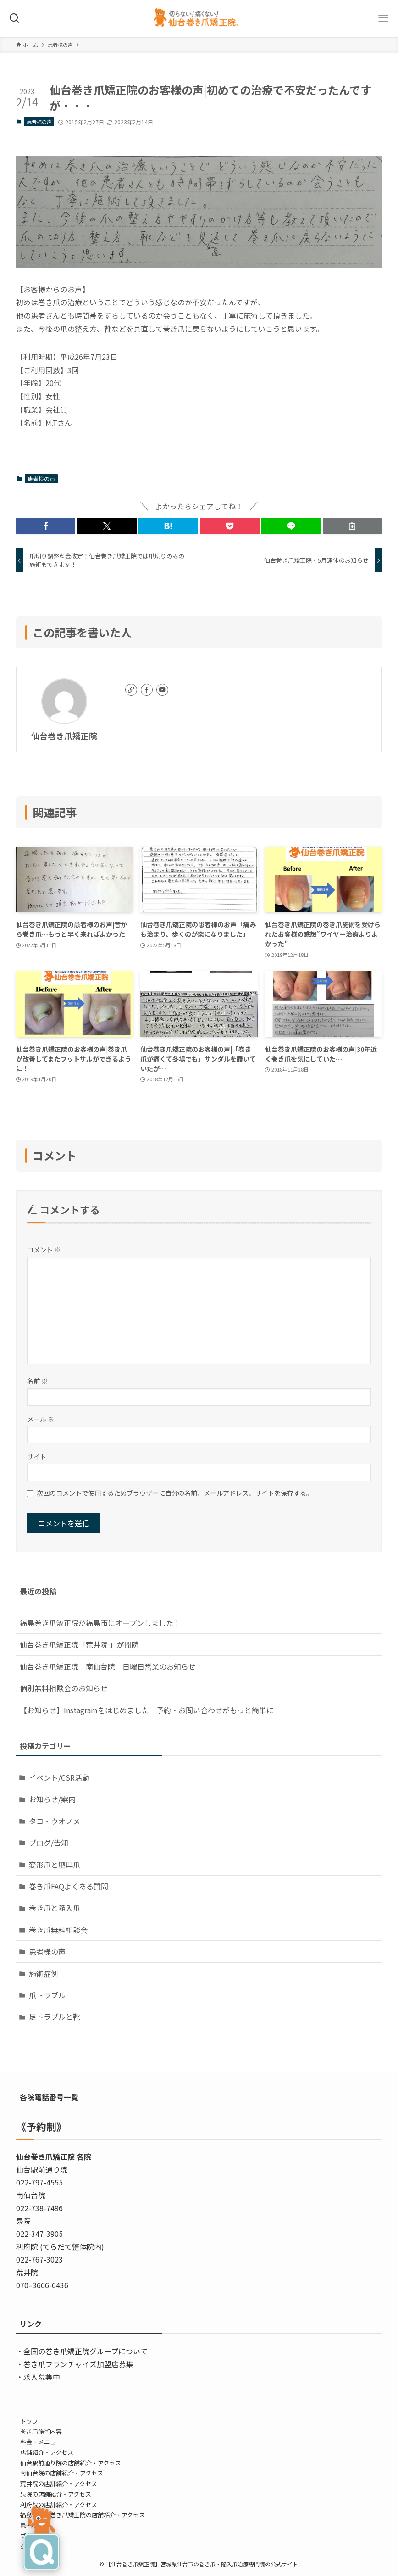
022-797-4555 (39, 2182)
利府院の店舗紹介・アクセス (58, 2504)
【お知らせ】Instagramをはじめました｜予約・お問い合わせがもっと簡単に (147, 1709)
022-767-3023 (39, 2259)
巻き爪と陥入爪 (54, 1907)
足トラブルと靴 (54, 2016)
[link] (131, 690)
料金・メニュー (41, 2441)
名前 (37, 1381)
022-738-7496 (39, 2207)
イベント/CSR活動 (59, 1777)
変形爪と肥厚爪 (54, 1864)
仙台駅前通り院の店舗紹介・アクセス (70, 2463)
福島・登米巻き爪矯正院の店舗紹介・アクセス (82, 2514)
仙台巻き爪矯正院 (64, 736)
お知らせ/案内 (52, 1799)
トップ (29, 2421)
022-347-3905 (39, 2233)
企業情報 (32, 2546)
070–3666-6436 (42, 2285)
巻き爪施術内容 (41, 2431)
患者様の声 (39, 121)
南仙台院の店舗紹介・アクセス (61, 2473)
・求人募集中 (38, 2376)
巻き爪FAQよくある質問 (68, 1886)
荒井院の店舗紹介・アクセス (58, 2483)
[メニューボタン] (383, 18)
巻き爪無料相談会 (58, 1929)
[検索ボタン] (14, 18)
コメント (44, 1249)
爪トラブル (47, 1994)
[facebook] (147, 690)
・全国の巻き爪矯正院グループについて (82, 2351)
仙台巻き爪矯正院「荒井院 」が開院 (79, 1644)
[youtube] (162, 690)
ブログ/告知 (48, 1842)
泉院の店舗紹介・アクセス (55, 2494)
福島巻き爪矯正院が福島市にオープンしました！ (100, 1622)
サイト (36, 1456)
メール (40, 1419)
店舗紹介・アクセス (46, 2452)
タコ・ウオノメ (54, 1821)
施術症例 (43, 1973)
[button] (46, 526)
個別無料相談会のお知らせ (64, 1687)
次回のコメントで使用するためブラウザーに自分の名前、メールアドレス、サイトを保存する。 (175, 1493)
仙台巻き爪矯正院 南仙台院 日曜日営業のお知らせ (108, 1666)
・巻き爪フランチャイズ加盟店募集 (74, 2363)
